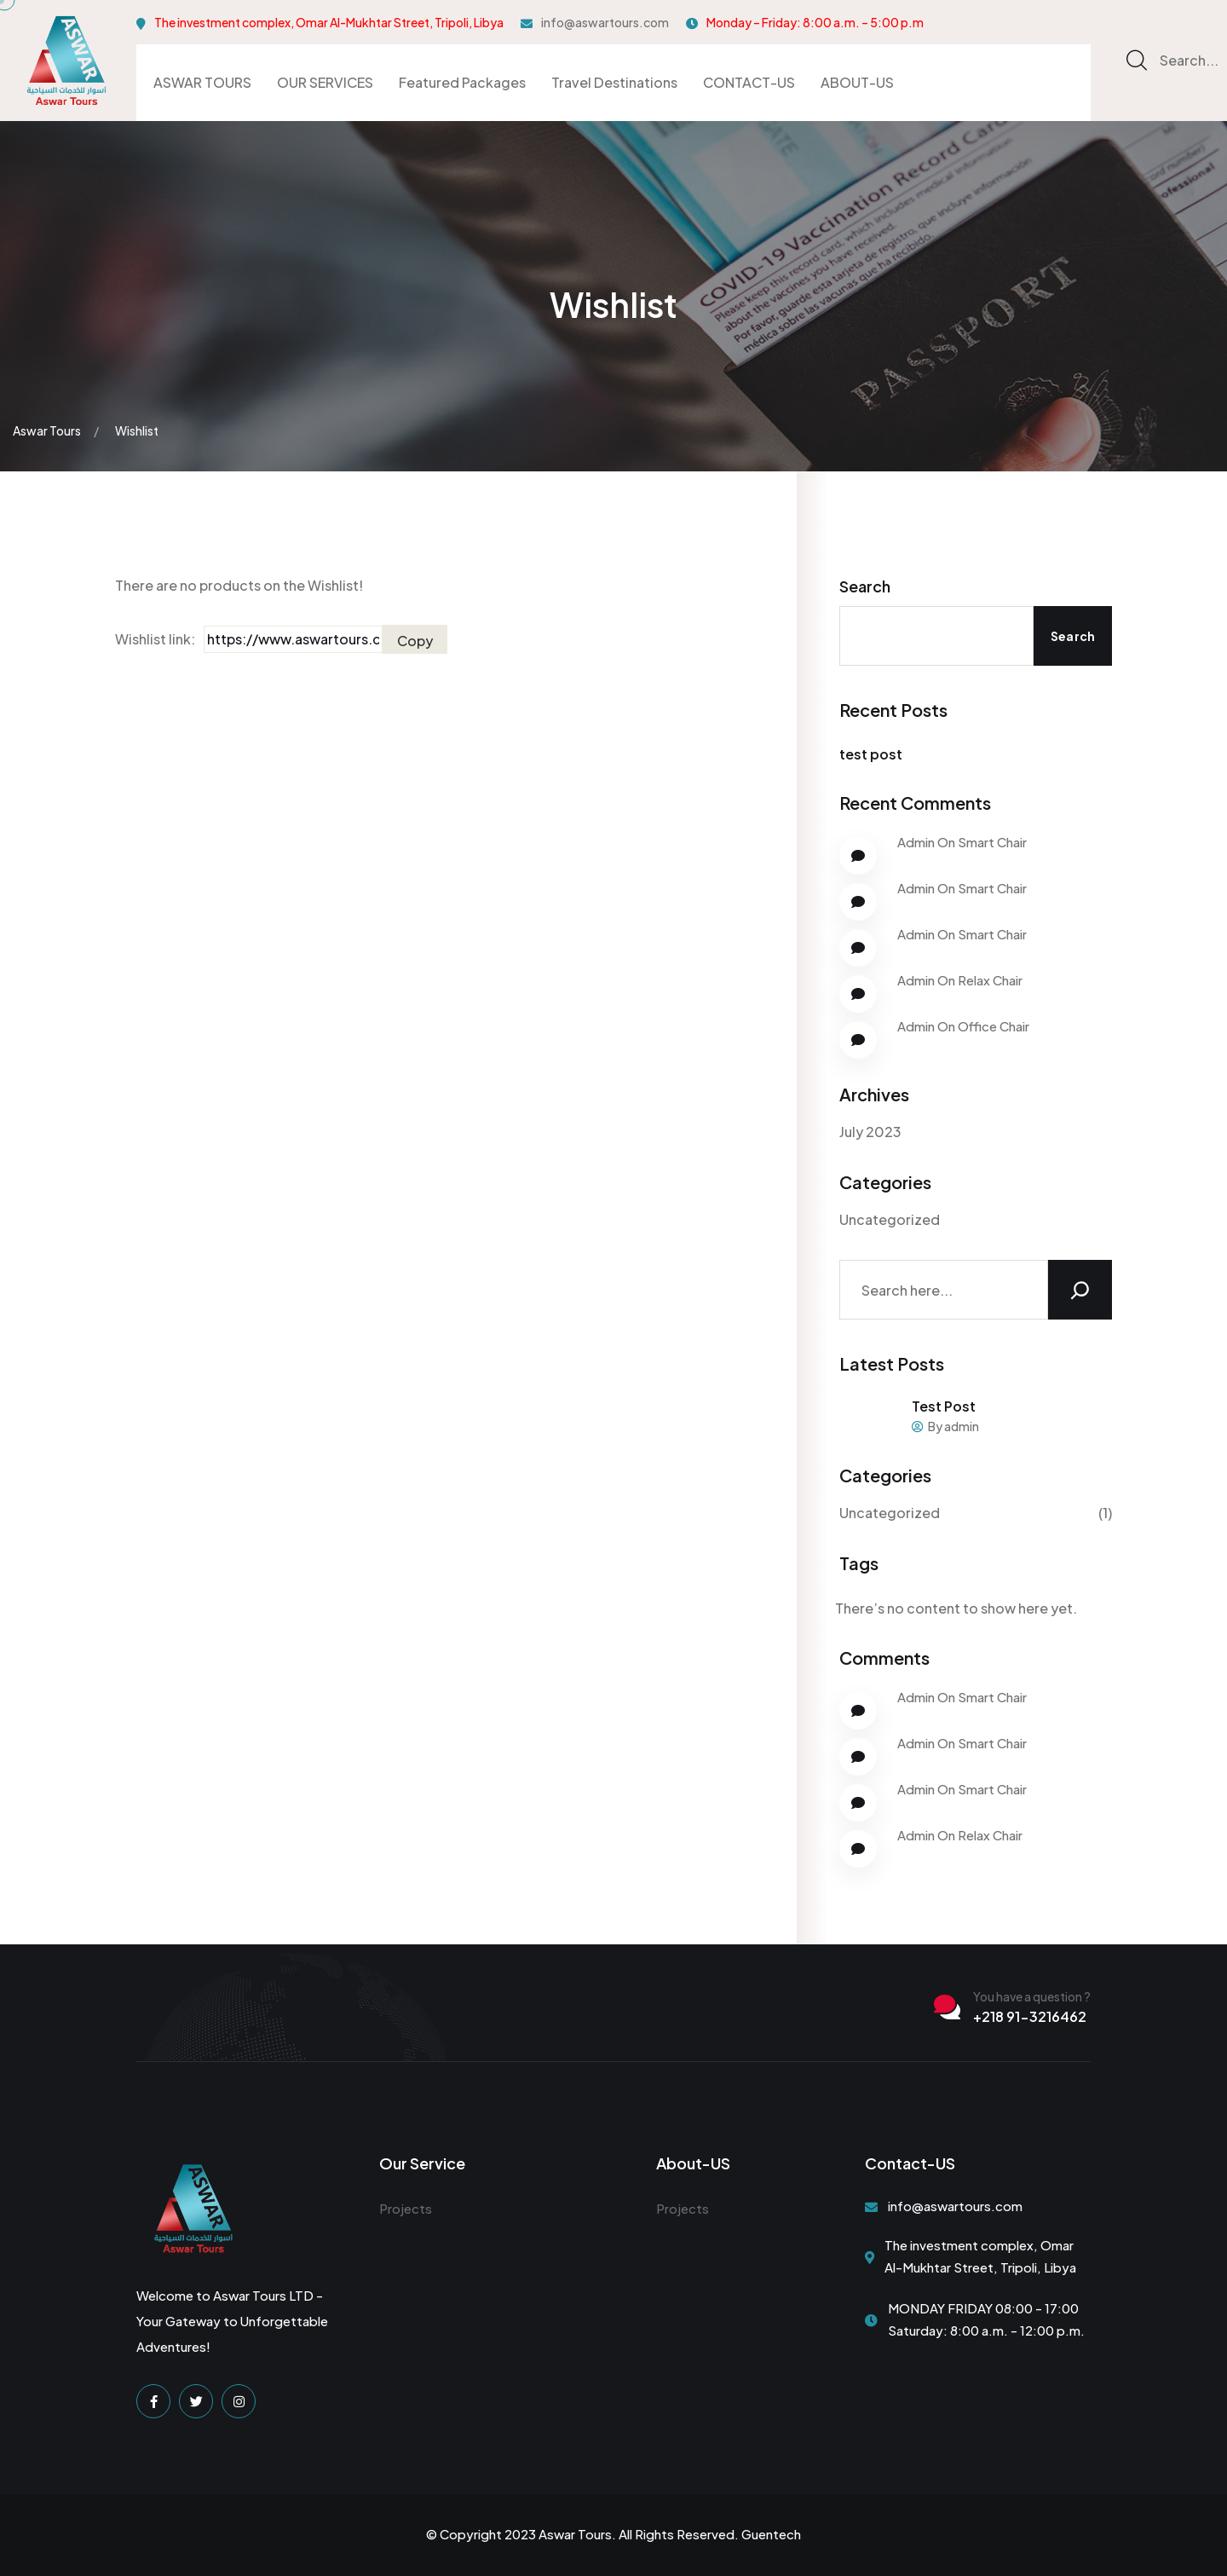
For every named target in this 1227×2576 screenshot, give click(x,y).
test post (870, 754)
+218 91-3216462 (1029, 2016)
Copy (415, 641)
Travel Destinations (614, 82)
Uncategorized (889, 1219)
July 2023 (870, 1132)
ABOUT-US (857, 82)
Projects (405, 2208)
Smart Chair (992, 842)
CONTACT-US (749, 82)
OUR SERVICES (325, 82)
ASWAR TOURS (202, 82)
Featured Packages (462, 82)
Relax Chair (990, 980)
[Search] (1080, 1290)
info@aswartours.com (605, 22)
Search (864, 586)
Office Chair (993, 1026)
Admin (916, 842)
